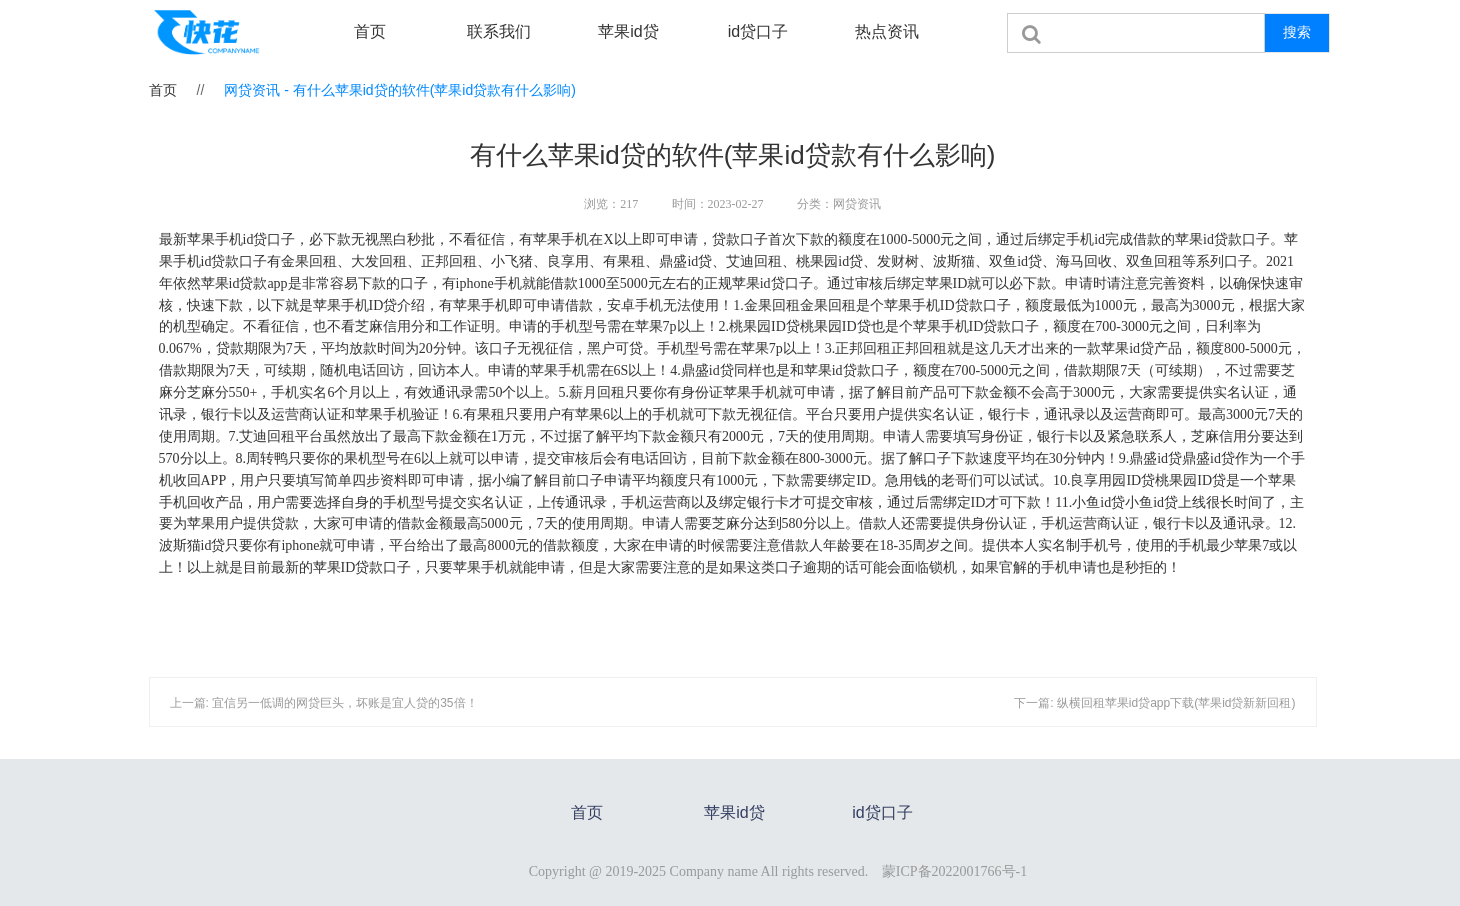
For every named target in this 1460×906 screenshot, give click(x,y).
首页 (370, 31)
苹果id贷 (628, 31)
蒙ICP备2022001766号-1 (954, 871)
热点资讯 (887, 31)
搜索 (1297, 32)
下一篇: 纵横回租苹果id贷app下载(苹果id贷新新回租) (1154, 703)
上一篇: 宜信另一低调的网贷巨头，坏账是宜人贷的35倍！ (324, 703)
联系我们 (499, 31)
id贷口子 (758, 31)
